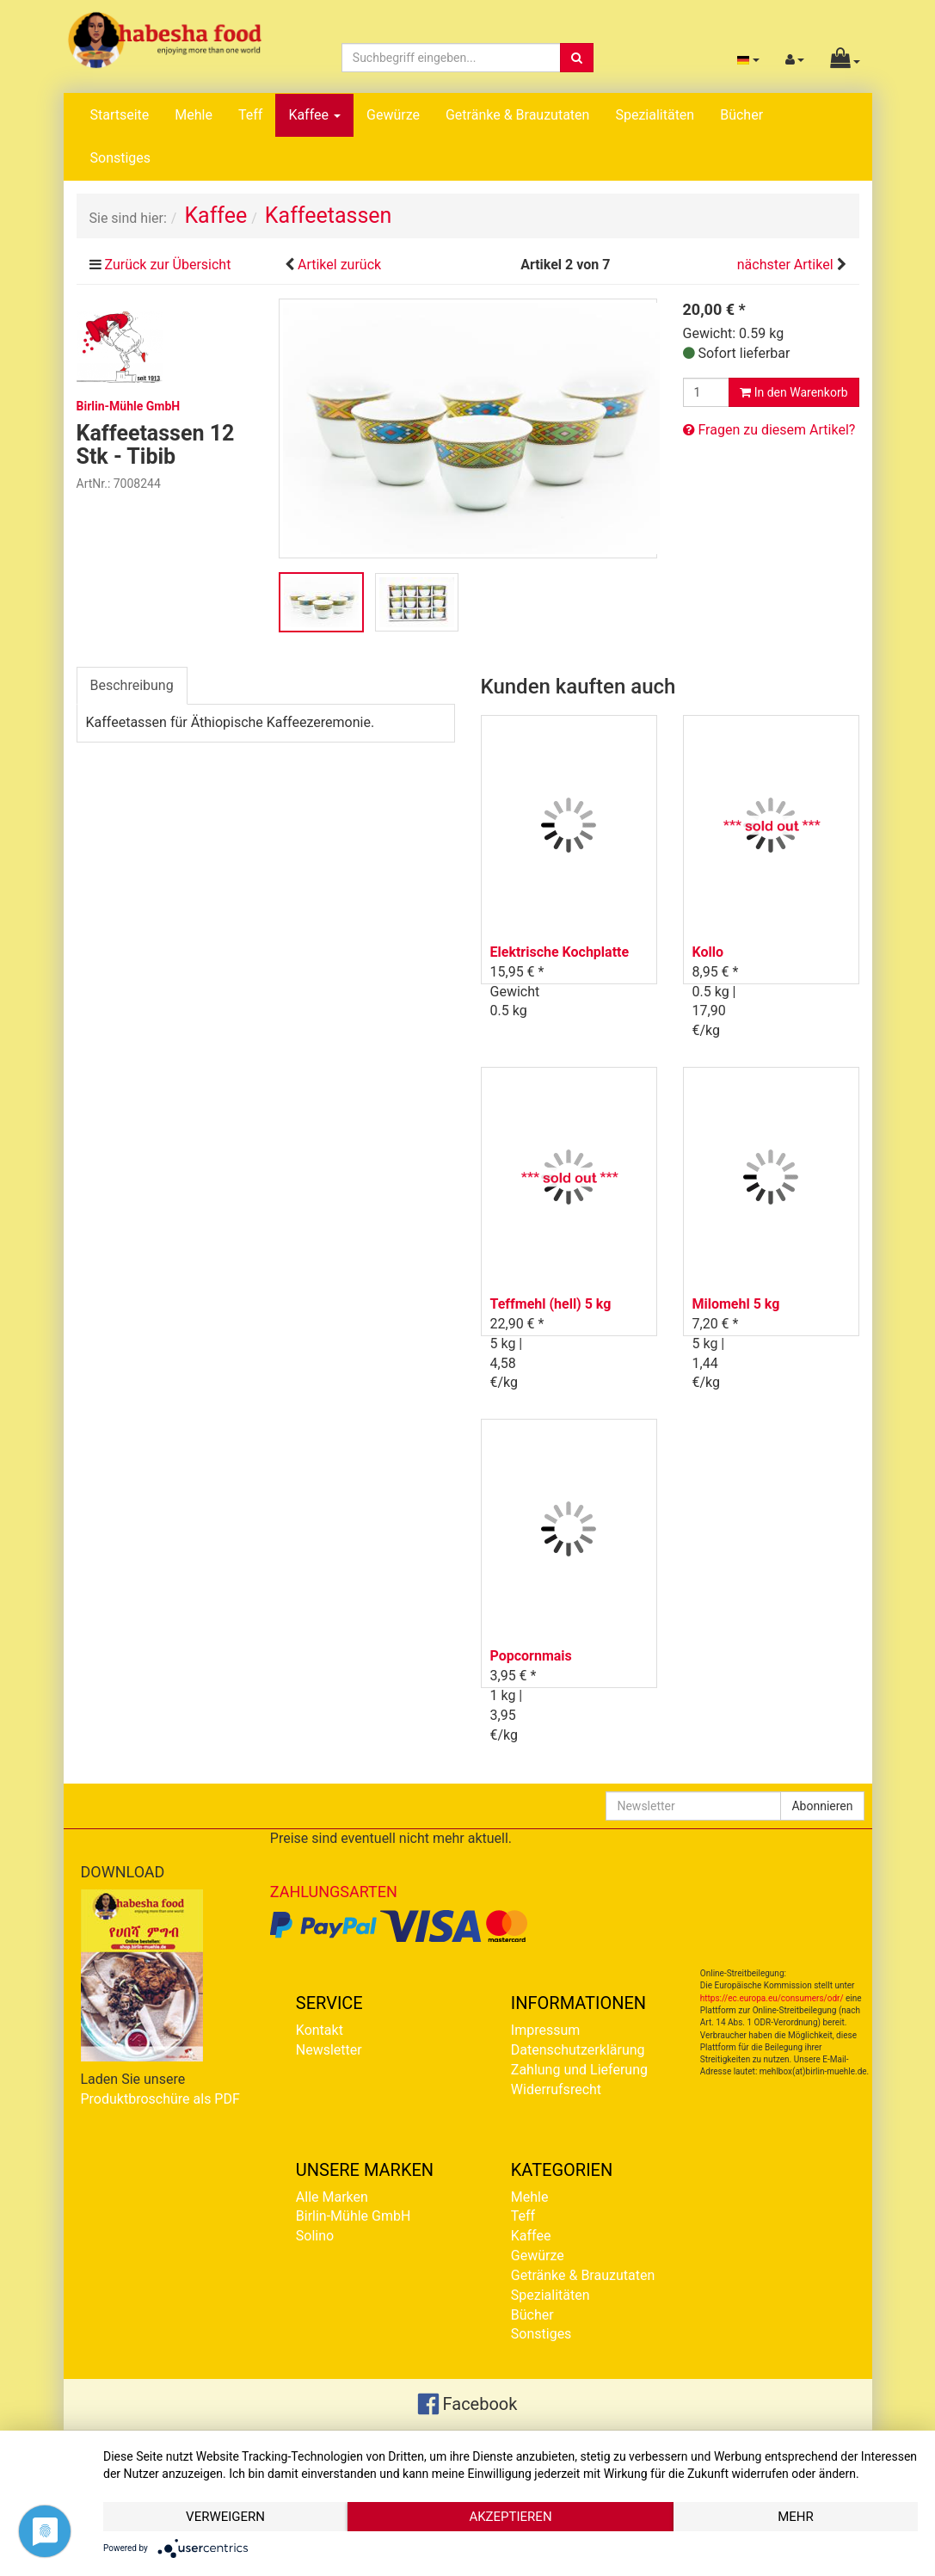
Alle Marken (332, 2197)
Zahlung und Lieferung (579, 2069)
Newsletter (329, 2050)
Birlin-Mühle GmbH (353, 2216)
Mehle (193, 115)
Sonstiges (120, 158)
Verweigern (225, 2516)
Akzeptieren (510, 2516)
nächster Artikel (787, 264)
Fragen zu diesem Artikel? (769, 430)
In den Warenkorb (793, 392)
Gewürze (393, 115)
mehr (796, 2516)
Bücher (741, 115)
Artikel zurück (339, 264)
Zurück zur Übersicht (167, 264)
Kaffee (314, 115)
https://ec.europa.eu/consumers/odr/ (772, 1998)
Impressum (546, 2030)
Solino (315, 2236)
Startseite (120, 115)
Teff (250, 115)
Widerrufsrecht (556, 2089)
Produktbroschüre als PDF (160, 2099)
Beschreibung (132, 685)
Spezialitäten (654, 115)
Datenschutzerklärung (578, 2050)
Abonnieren (821, 1806)
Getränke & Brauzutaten (517, 115)
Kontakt (319, 2030)
